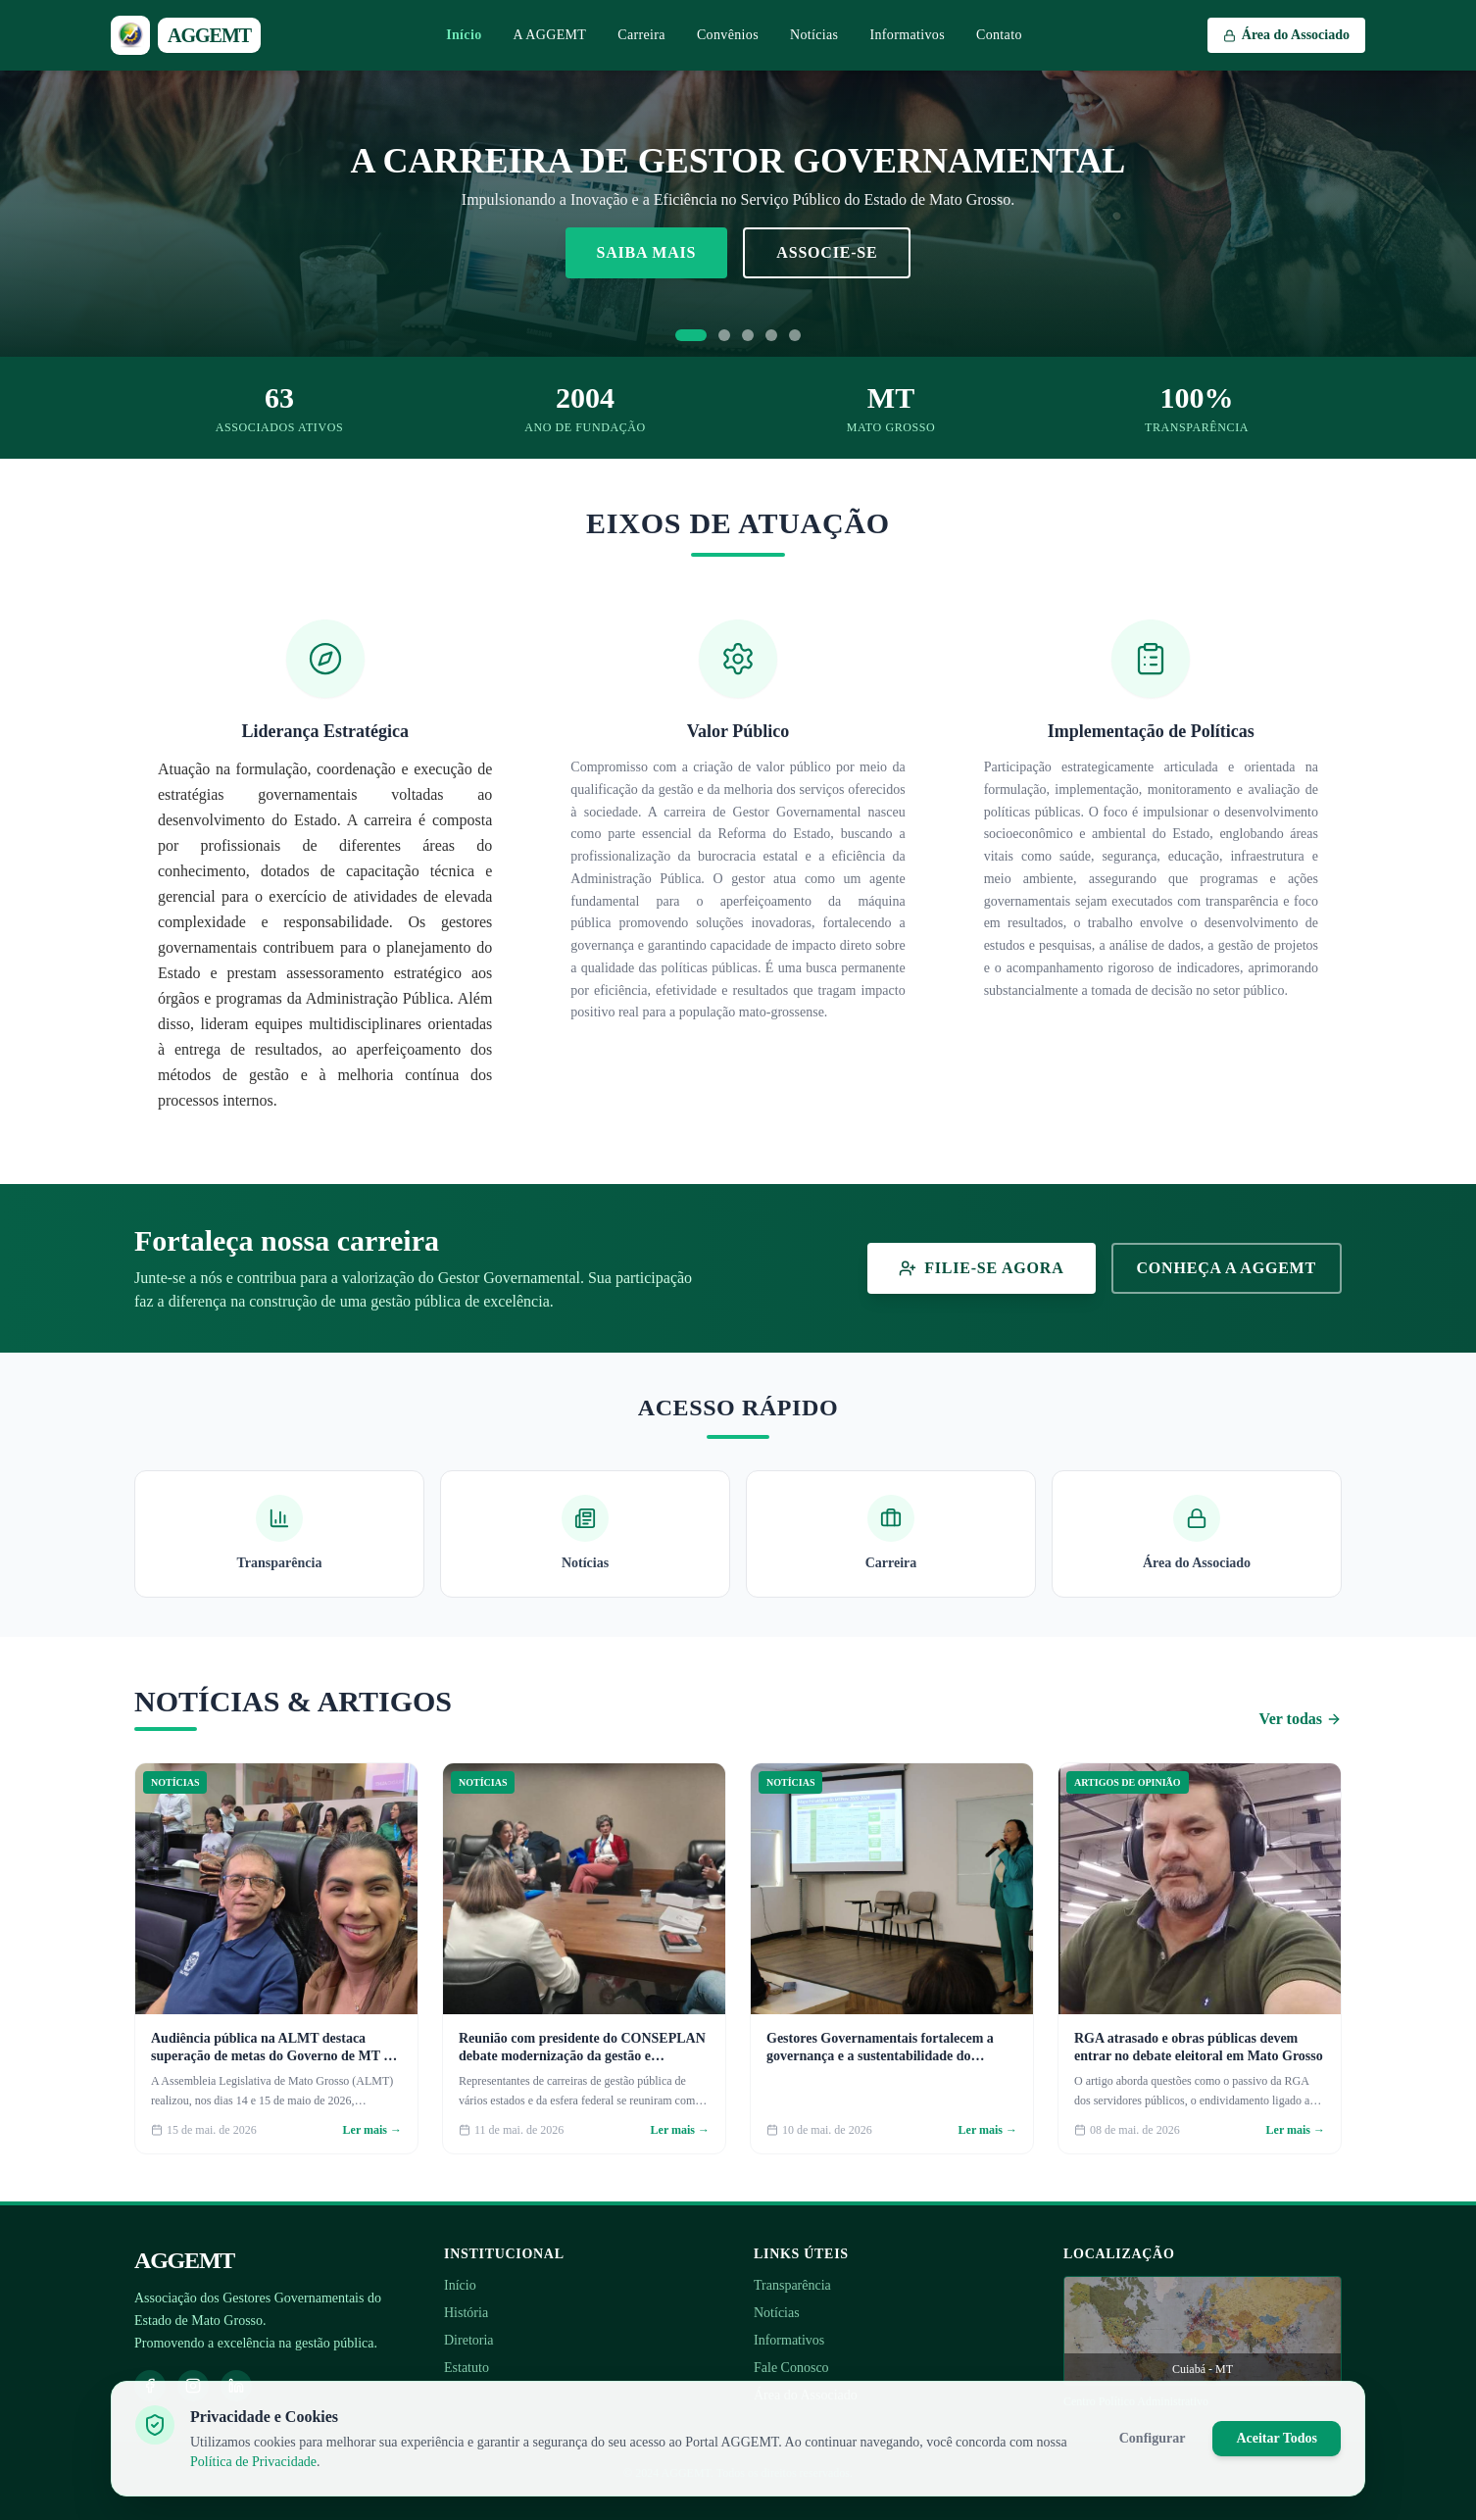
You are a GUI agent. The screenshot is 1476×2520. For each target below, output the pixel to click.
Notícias (814, 34)
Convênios (728, 34)
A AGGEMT (550, 34)
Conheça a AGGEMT (1227, 1268)
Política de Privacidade (253, 2461)
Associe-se (826, 252)
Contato (999, 34)
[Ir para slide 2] (724, 335)
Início (463, 34)
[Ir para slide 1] (691, 335)
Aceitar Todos (1276, 2438)
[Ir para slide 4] (771, 335)
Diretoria (469, 2340)
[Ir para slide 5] (795, 335)
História (466, 2312)
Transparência (792, 2285)
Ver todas (1300, 1718)
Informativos (907, 34)
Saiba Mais (647, 252)
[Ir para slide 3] (748, 335)
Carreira (641, 34)
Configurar (1152, 2438)
